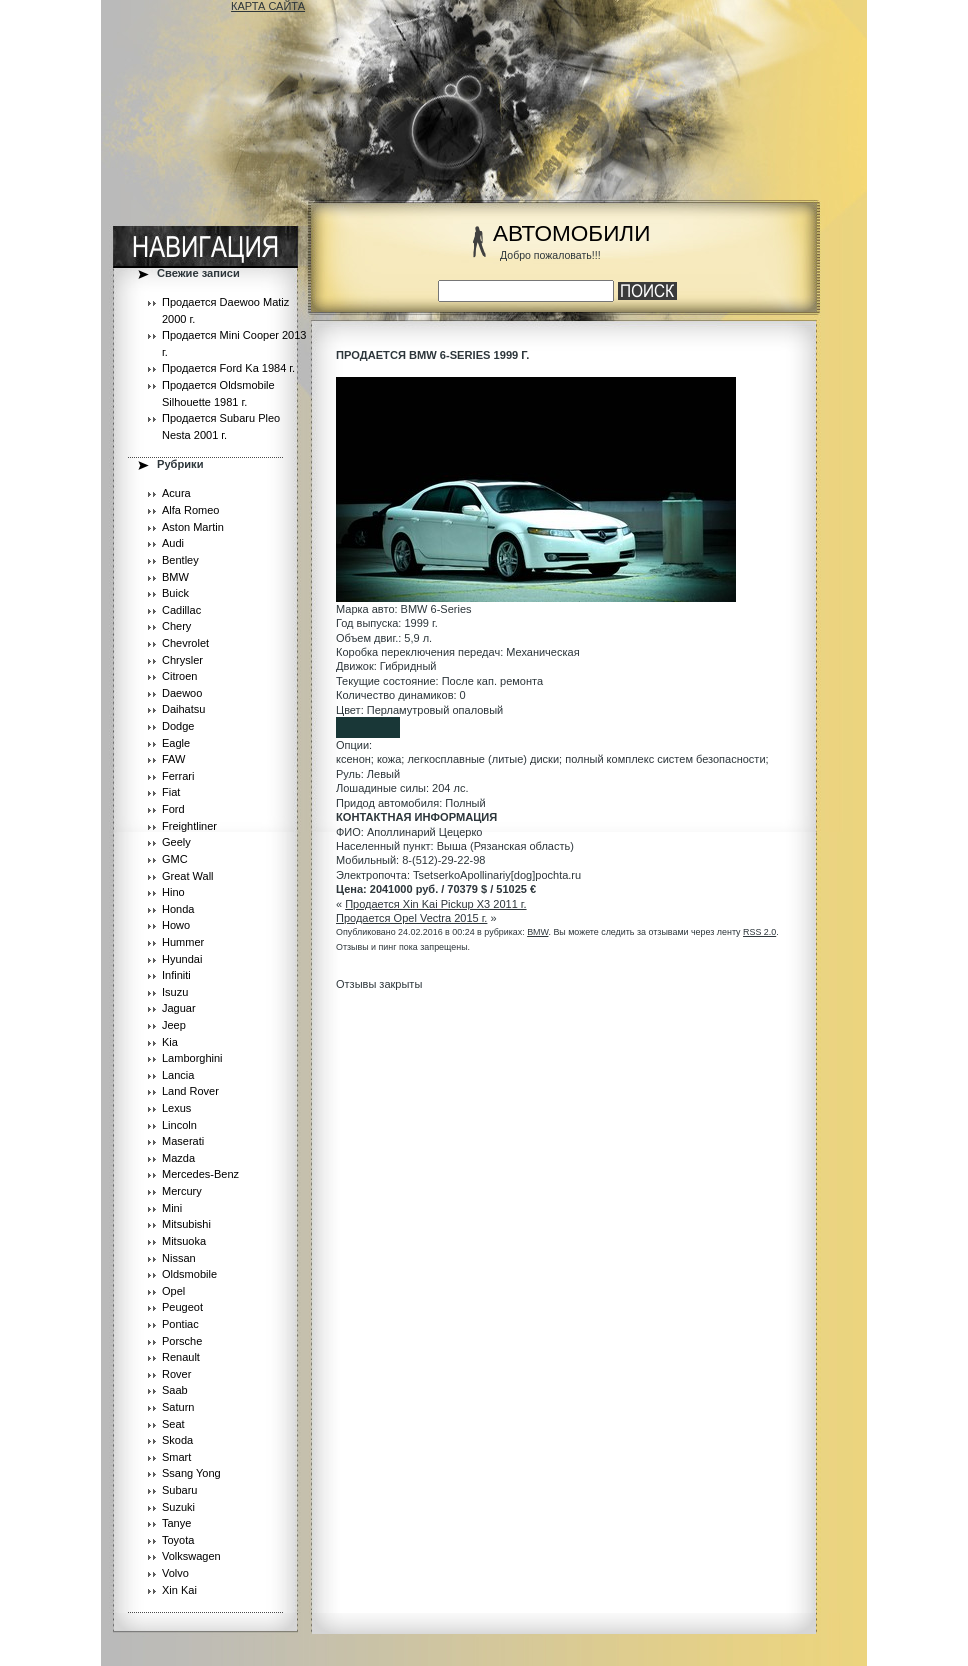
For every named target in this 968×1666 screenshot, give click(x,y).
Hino (173, 892)
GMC (175, 859)
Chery (176, 626)
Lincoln (179, 1125)
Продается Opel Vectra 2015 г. (411, 918)
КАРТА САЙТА (268, 6)
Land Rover (190, 1091)
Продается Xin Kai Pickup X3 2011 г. (435, 904)
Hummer (183, 942)
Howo (176, 925)
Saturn (178, 1407)
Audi (173, 543)
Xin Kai (179, 1590)
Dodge (178, 726)
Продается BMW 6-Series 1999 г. (432, 355)
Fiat (171, 792)
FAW (173, 759)
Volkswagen (191, 1556)
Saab (175, 1390)
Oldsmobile (189, 1274)
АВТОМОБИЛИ (571, 233)
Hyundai (182, 959)
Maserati (183, 1141)
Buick (175, 593)
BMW (175, 577)
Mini (172, 1208)
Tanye (176, 1523)
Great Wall (188, 876)
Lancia (178, 1075)
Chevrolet (185, 643)
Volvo (175, 1573)
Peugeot (182, 1307)
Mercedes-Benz (200, 1174)
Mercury (182, 1191)
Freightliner (189, 826)
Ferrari (178, 776)
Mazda (178, 1158)
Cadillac (181, 610)
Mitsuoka (184, 1241)
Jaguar (179, 1008)
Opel (173, 1291)
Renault (181, 1357)
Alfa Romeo (190, 510)
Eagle (176, 743)
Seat (173, 1424)
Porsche (182, 1341)
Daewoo (182, 693)
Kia (170, 1042)
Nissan (179, 1258)
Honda (178, 909)
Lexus (176, 1108)
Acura (176, 493)
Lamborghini (192, 1058)
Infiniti (176, 975)
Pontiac (180, 1324)
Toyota (178, 1540)
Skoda (177, 1440)
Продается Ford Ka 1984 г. (228, 368)
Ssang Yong (191, 1473)
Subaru (179, 1490)
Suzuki (178, 1507)
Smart (176, 1457)
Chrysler (182, 660)
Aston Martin (193, 527)
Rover (176, 1374)
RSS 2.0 (759, 932)
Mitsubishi (186, 1224)
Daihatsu (183, 709)
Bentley (180, 560)
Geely (176, 842)
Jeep (174, 1025)
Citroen (179, 676)
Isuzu (175, 992)
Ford (173, 809)
